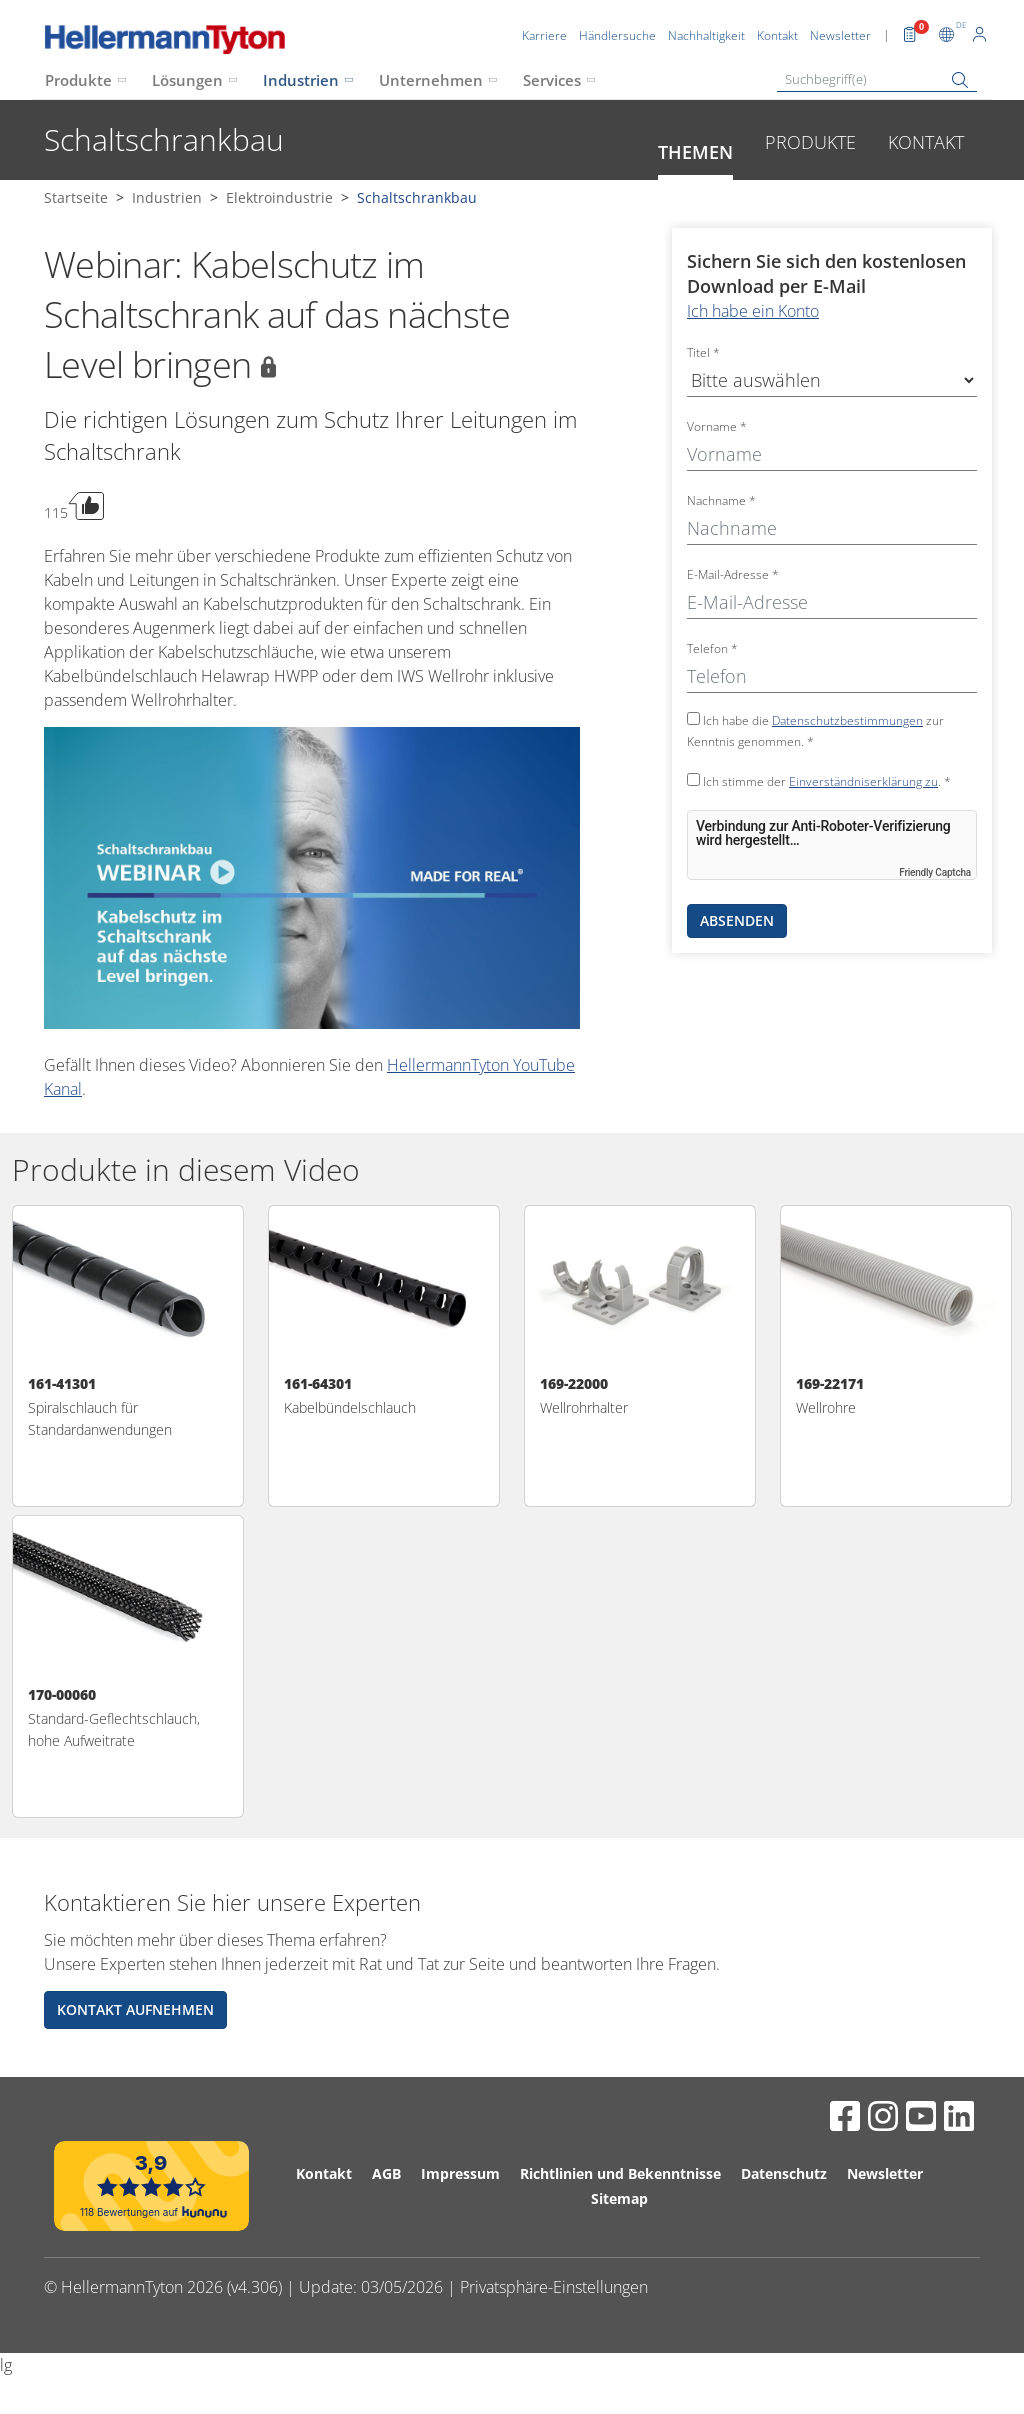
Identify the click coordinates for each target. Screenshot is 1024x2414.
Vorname (717, 426)
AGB (386, 2173)
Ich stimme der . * (819, 781)
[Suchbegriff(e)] (877, 79)
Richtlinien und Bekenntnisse (620, 2173)
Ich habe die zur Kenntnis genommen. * (815, 731)
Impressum (460, 2173)
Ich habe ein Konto (753, 311)
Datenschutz (784, 2173)
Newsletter (885, 2173)
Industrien (301, 80)
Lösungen (187, 80)
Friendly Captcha (935, 872)
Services (552, 80)
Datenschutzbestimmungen (847, 720)
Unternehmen (431, 80)
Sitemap (619, 2198)
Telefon (712, 648)
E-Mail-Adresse (733, 574)
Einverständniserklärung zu (863, 781)
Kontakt (926, 142)
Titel (703, 352)
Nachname (721, 500)
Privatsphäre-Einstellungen (554, 2287)
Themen (695, 152)
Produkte (78, 80)
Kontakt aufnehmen (135, 2009)
